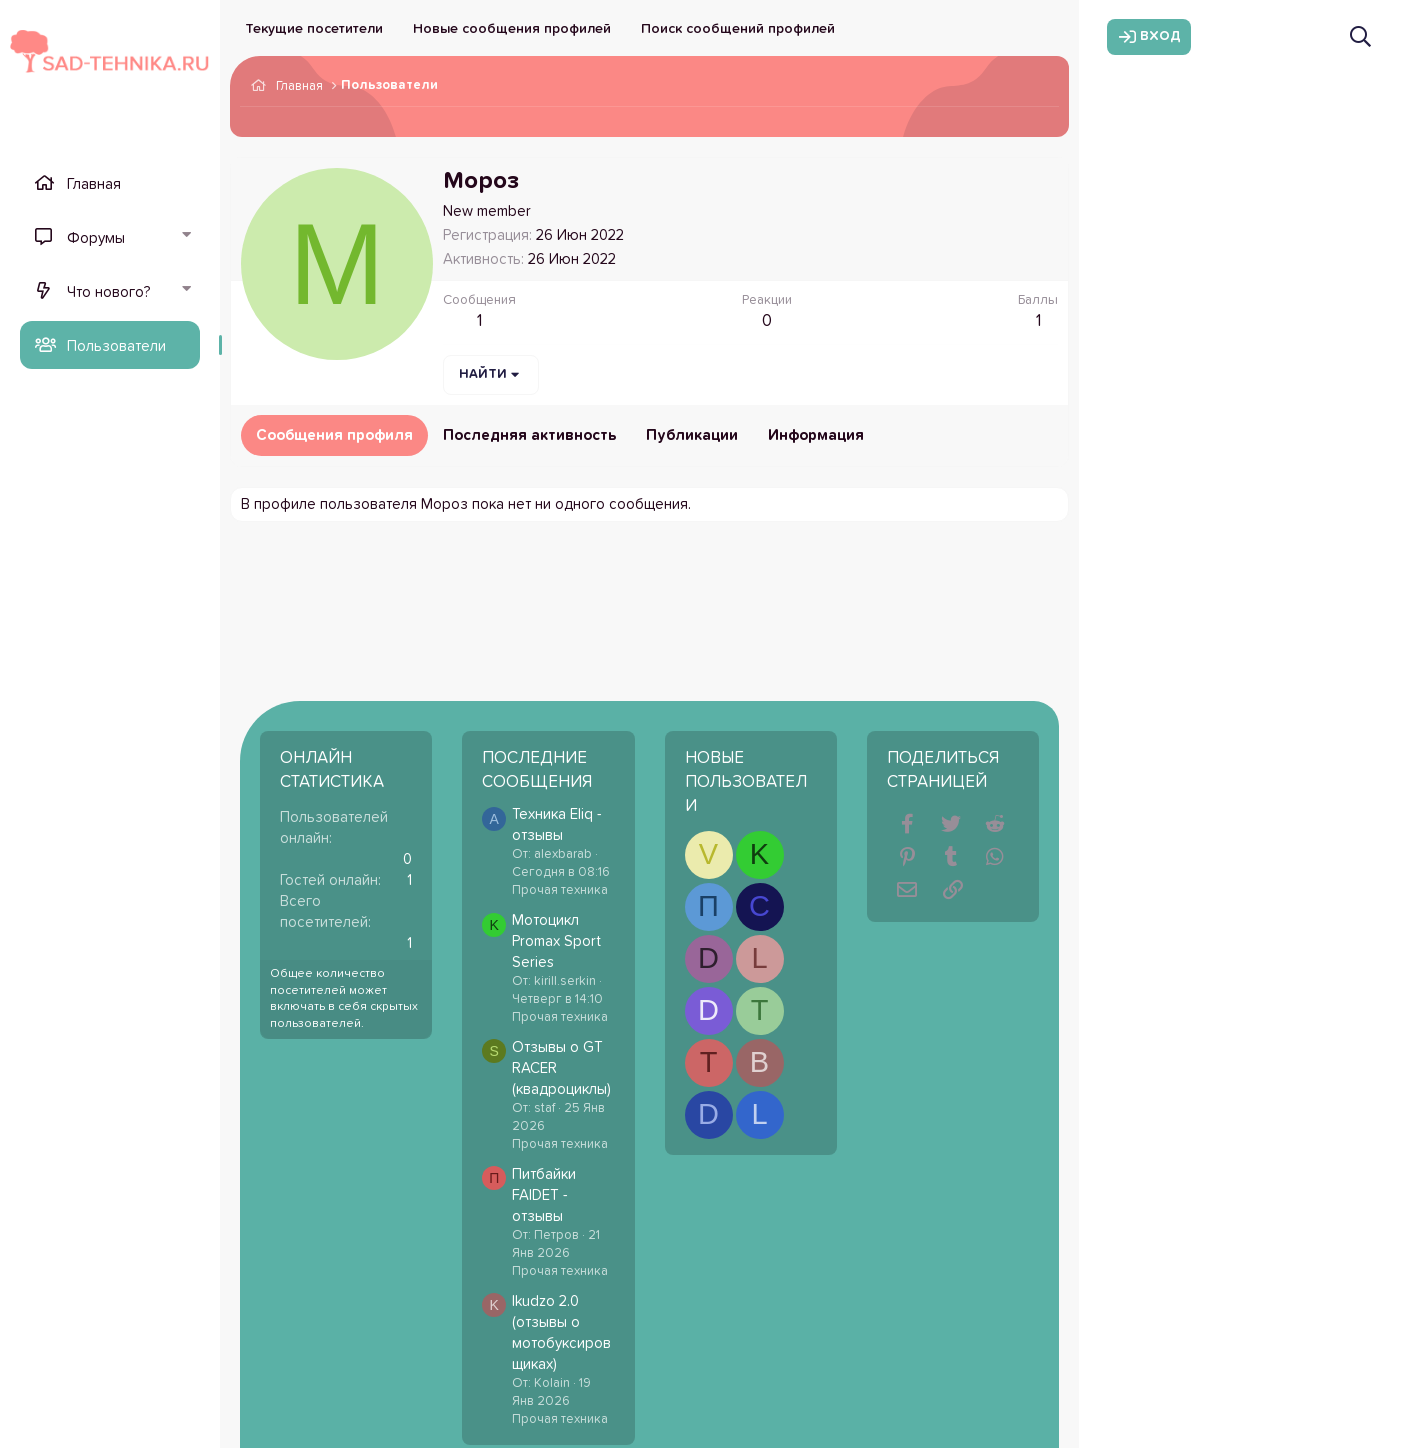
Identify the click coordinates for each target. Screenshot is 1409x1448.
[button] (186, 237)
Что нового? (108, 292)
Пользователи (116, 346)
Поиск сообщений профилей (738, 29)
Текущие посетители (314, 29)
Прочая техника (560, 890)
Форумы (96, 238)
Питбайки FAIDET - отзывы (544, 1195)
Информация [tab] (816, 435)
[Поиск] (1360, 36)
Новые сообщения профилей (512, 29)
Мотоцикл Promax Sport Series (556, 941)
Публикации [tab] (692, 435)
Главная (94, 184)
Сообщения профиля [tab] (334, 435)
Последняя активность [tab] (529, 435)
